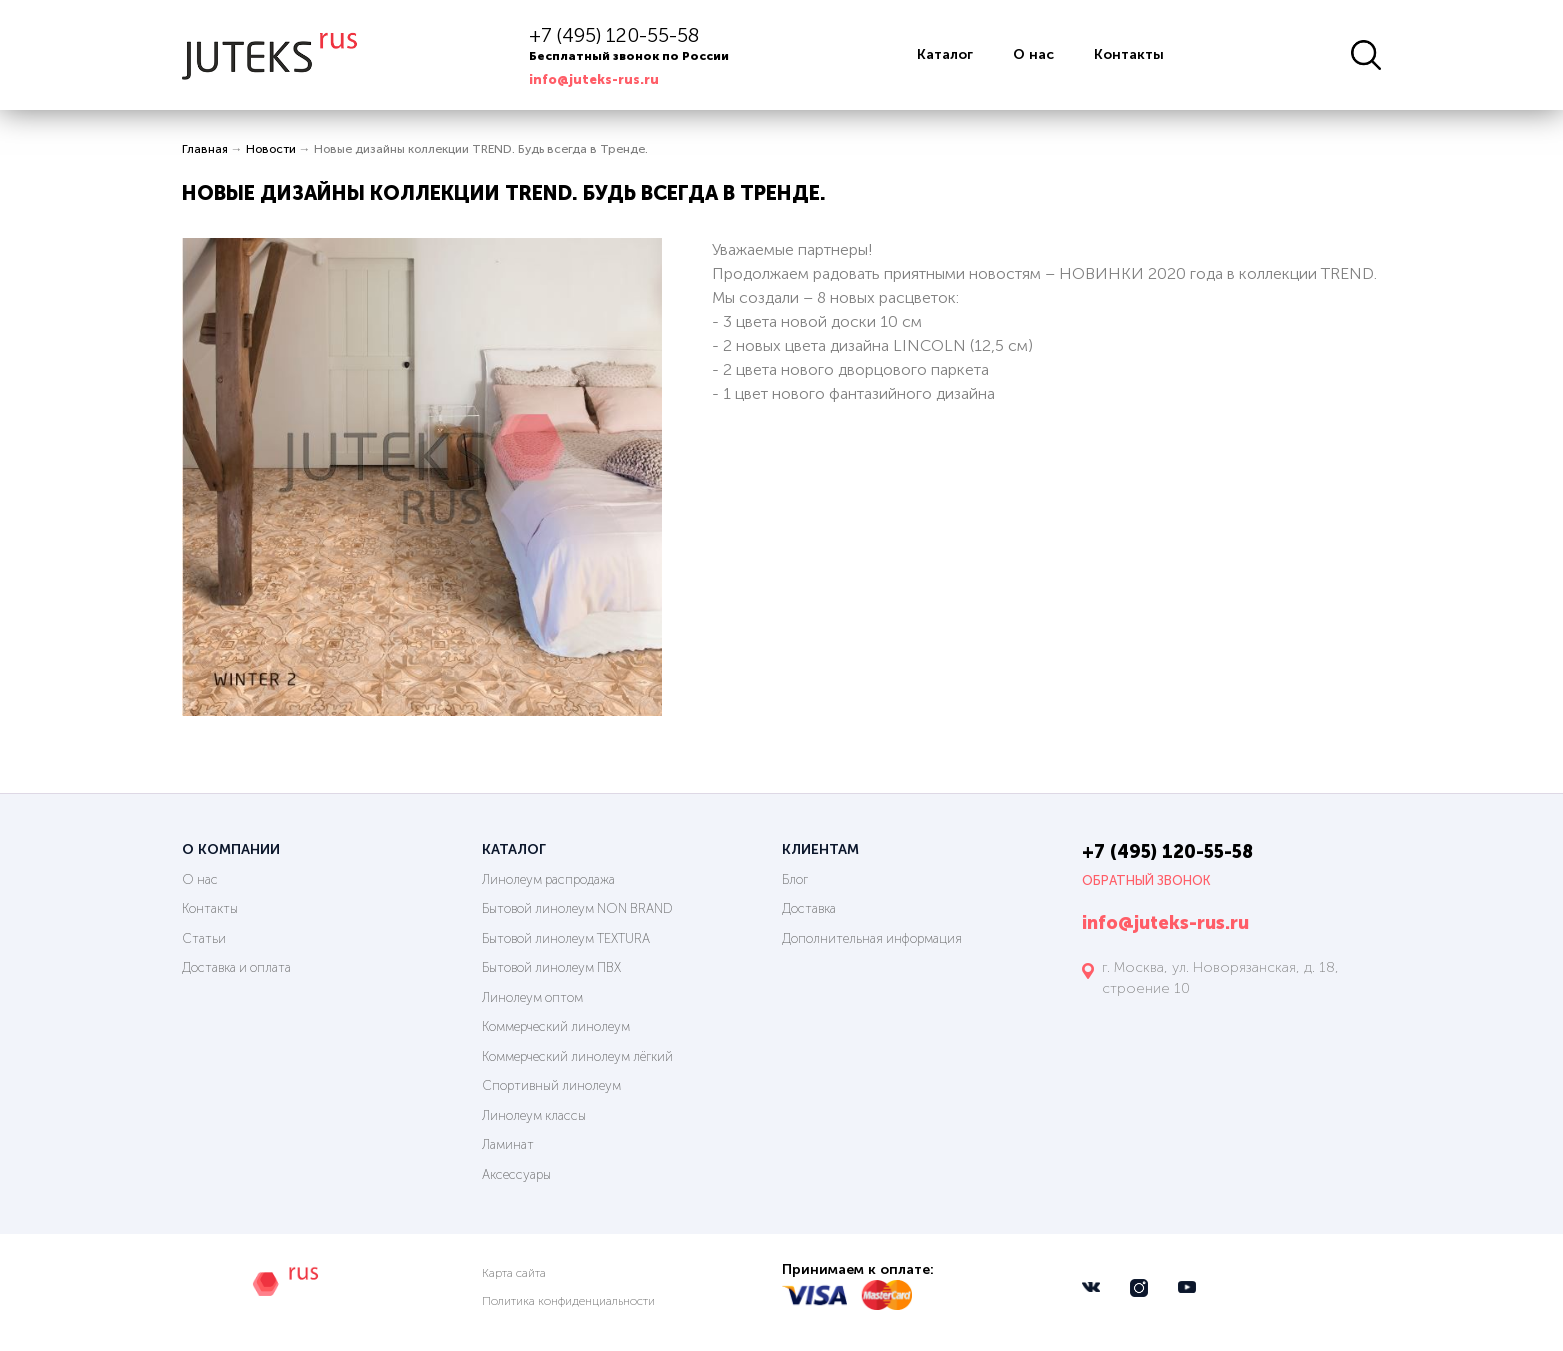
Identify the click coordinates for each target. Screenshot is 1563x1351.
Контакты (1129, 54)
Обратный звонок (1146, 880)
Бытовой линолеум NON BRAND (577, 908)
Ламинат (508, 1144)
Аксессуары (516, 1174)
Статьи (204, 938)
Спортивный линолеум (551, 1085)
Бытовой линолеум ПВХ (551, 967)
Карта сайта (514, 1273)
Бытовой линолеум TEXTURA (566, 938)
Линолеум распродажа (548, 879)
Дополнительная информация (872, 938)
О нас (1033, 54)
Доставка (809, 908)
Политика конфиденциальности (568, 1301)
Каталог (945, 54)
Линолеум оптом (532, 997)
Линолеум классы (534, 1115)
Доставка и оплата (236, 967)
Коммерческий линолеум (556, 1026)
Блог (795, 879)
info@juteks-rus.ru (594, 79)
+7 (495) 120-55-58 (614, 35)
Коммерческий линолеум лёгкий (577, 1056)
